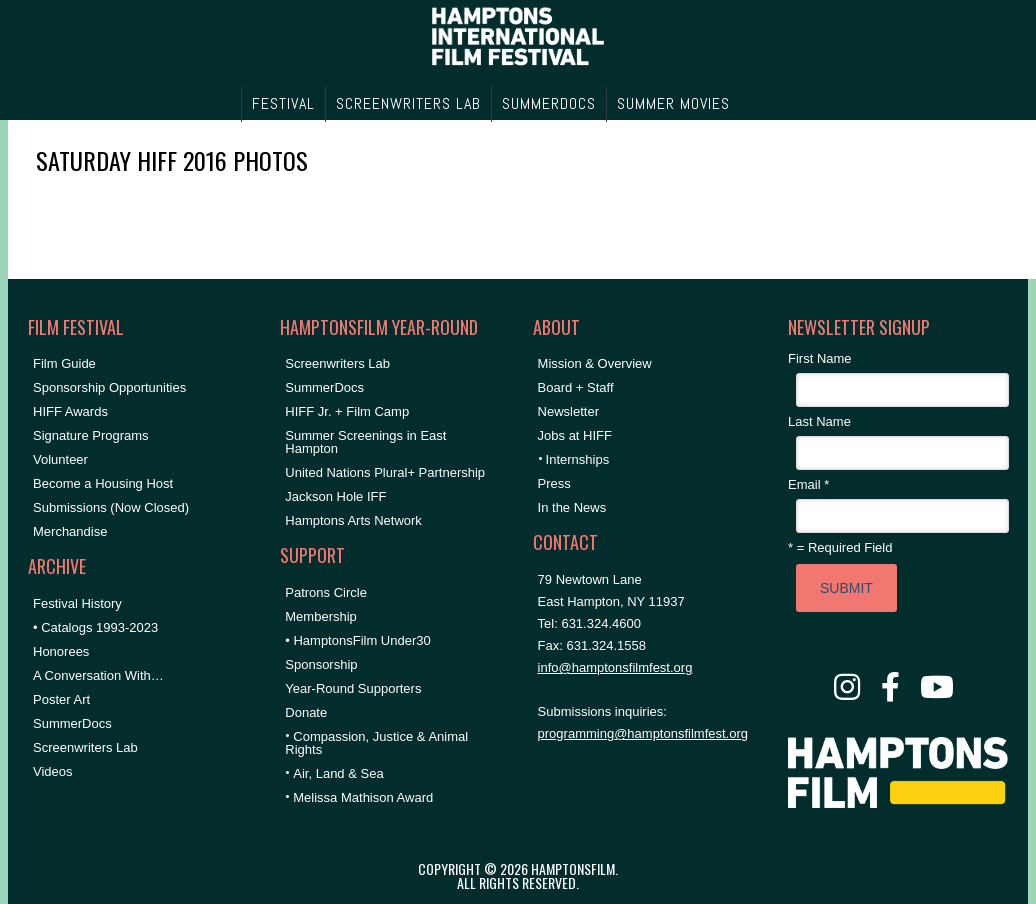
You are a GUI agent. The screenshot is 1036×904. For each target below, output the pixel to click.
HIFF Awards (70, 411)
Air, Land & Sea (338, 773)
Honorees (61, 651)
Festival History (77, 603)
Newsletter (568, 411)
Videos (53, 771)
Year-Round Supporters (353, 688)
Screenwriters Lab (85, 747)
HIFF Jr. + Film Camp (347, 411)
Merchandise (70, 531)
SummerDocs (72, 723)
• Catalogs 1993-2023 (95, 627)
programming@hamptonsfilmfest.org (643, 733)
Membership (321, 616)
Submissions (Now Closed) (111, 507)
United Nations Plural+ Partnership (385, 472)
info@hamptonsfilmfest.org (615, 667)
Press (554, 483)
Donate (306, 712)
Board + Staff (576, 387)
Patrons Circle (326, 592)
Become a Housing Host (103, 483)
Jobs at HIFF (575, 435)
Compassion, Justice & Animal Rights (376, 743)
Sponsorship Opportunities (109, 387)
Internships (578, 459)
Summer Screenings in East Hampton (365, 442)
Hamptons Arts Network (353, 520)
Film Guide (64, 363)
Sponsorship (321, 664)
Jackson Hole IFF (335, 496)
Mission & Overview (595, 363)
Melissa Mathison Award (363, 797)
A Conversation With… (98, 675)
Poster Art (61, 699)
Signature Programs (91, 435)
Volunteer (60, 459)
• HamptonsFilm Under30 (357, 640)
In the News (572, 507)
